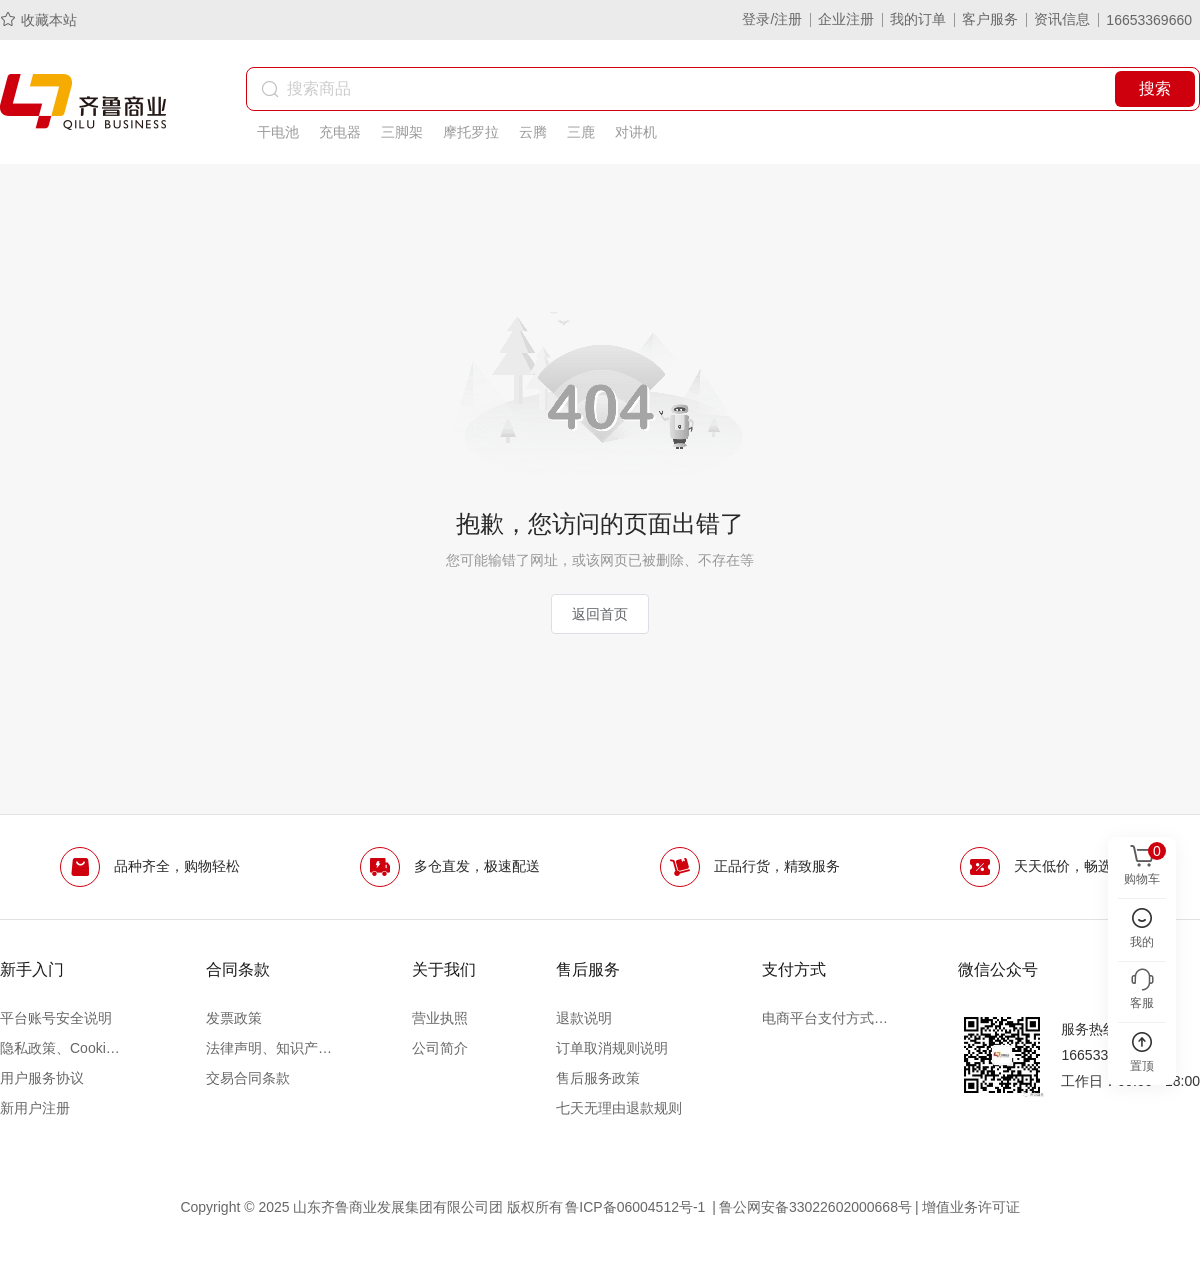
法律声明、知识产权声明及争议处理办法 (269, 1048)
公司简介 (440, 1048)
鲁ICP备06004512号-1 (637, 1207)
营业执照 (440, 1018)
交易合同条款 (248, 1078)
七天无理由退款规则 (619, 1108)
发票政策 (234, 1018)
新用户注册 (35, 1108)
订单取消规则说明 (612, 1048)
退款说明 (584, 1018)
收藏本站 (38, 20)
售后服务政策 (598, 1078)
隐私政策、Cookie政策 (63, 1048)
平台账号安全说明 (56, 1018)
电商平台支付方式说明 (825, 1018)
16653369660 (1149, 20)
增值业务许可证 (971, 1207)
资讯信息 (1062, 19)
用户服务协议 (42, 1078)
